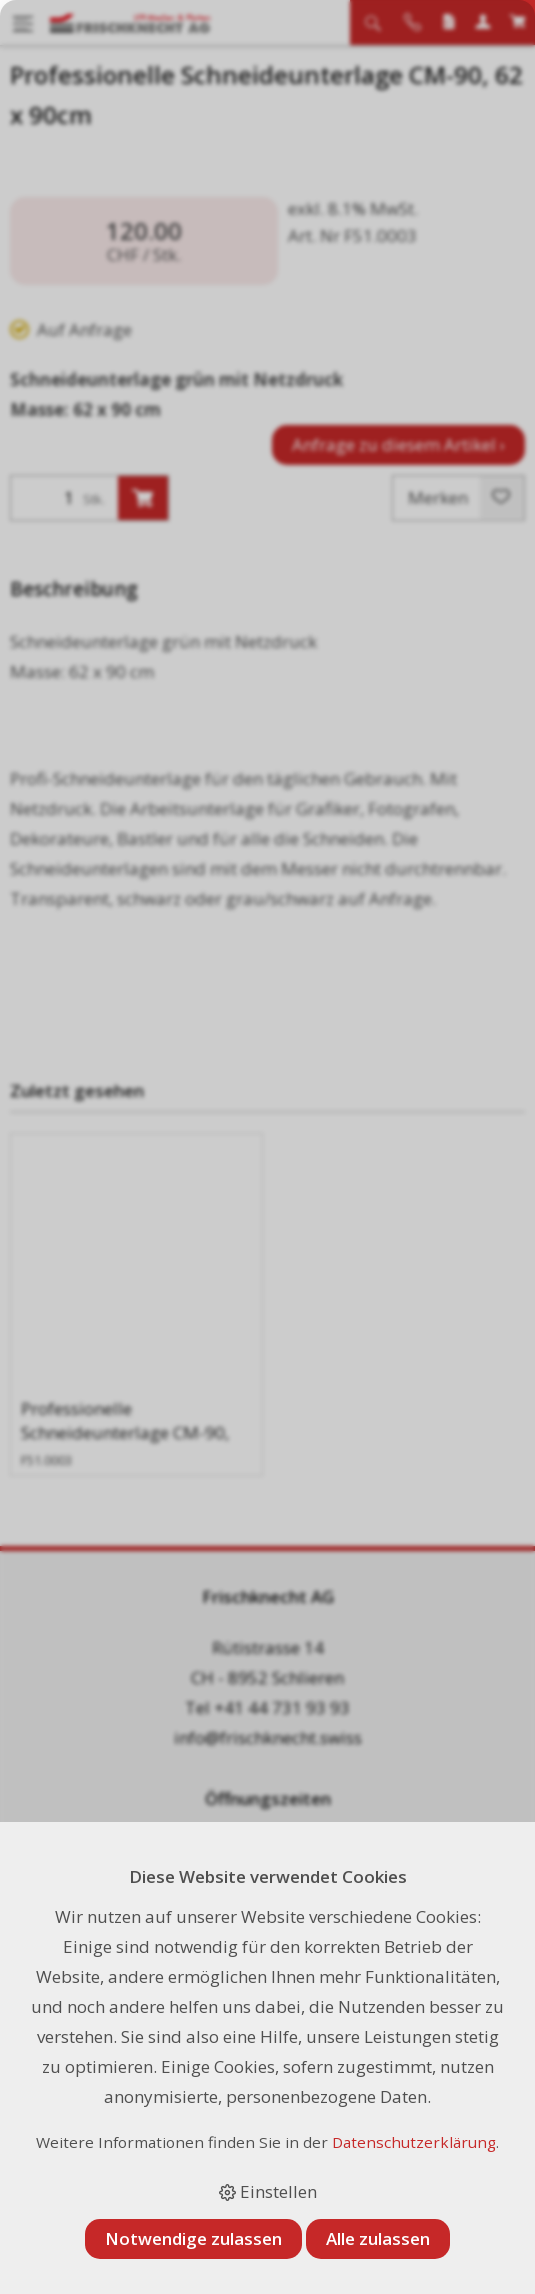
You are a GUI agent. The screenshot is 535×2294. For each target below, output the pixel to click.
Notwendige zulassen (193, 2238)
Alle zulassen (378, 2238)
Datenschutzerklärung (414, 2142)
